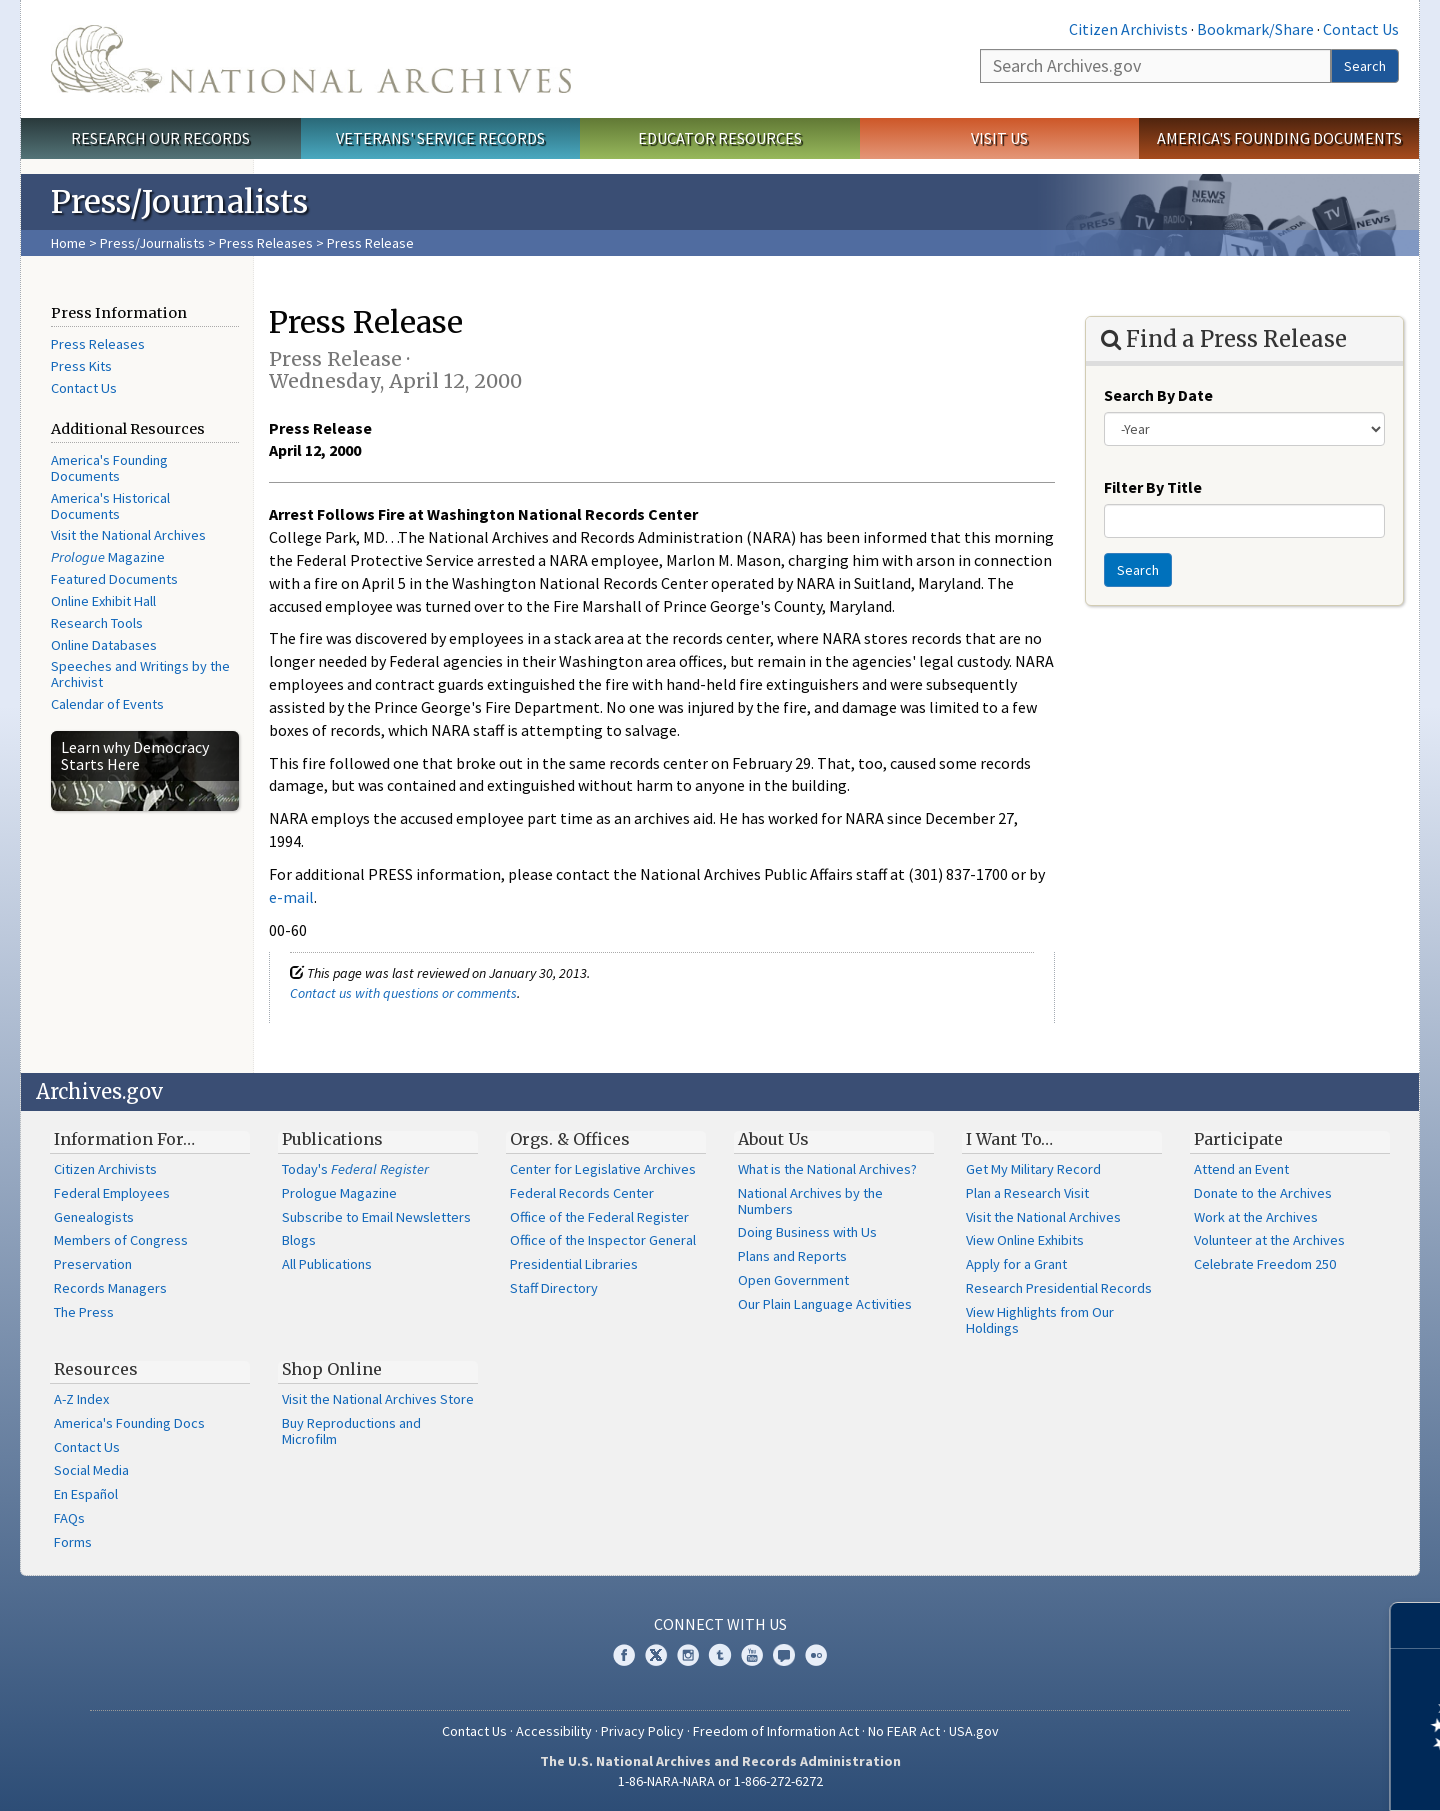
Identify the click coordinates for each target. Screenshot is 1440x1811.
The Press (84, 1312)
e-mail (291, 897)
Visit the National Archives (128, 535)
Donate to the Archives (1263, 1193)
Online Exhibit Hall (103, 601)
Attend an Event (1241, 1169)
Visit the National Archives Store (378, 1399)
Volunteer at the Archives (1269, 1240)
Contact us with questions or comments (403, 993)
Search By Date (1158, 395)
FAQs (69, 1518)
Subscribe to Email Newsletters (376, 1217)
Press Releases (266, 243)
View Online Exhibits (1025, 1240)
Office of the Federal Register (599, 1217)
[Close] (1416, 1625)
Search (1365, 66)
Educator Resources (720, 138)
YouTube (752, 1655)
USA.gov (974, 1731)
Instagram (688, 1655)
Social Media (91, 1470)
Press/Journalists (152, 243)
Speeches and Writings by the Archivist (140, 674)
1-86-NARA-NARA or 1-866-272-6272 (720, 1781)
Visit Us (999, 138)
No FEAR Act (904, 1731)
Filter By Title (1153, 487)
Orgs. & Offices (570, 1139)
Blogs (299, 1240)
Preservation (93, 1264)
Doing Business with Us (807, 1232)
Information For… (124, 1139)
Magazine (108, 557)
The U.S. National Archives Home (311, 59)
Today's (355, 1169)
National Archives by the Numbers (810, 1201)
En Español (86, 1494)
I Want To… (1009, 1139)
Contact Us (1361, 29)
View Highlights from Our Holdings (1040, 1320)
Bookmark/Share (1255, 29)
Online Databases (104, 645)
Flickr (816, 1655)
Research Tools (97, 623)
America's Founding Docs (129, 1423)
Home (68, 243)
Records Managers (110, 1288)
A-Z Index (81, 1399)
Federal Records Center (582, 1193)
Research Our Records (160, 138)
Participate (1238, 1139)
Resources (96, 1369)
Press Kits (81, 366)
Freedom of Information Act (776, 1731)
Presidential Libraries (574, 1264)
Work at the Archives (1256, 1217)
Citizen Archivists (1128, 29)
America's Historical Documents (110, 506)
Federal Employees (112, 1193)
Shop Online (332, 1369)
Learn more (1262, 1775)
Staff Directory (554, 1288)
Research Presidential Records (1059, 1288)
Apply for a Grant (1016, 1264)
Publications (332, 1139)
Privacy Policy (642, 1731)
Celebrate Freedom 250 (1265, 1264)
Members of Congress (121, 1240)
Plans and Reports (792, 1256)
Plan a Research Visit (1027, 1193)
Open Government (793, 1280)
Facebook (624, 1655)
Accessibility (554, 1731)
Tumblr (720, 1655)
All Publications (327, 1264)
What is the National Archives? (827, 1169)
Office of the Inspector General (603, 1240)
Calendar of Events (107, 704)
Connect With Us (720, 1624)
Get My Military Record (1033, 1169)
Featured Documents (114, 579)
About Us (773, 1139)
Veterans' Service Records (440, 138)
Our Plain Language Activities (825, 1304)
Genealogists (94, 1217)
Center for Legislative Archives (603, 1169)
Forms (73, 1542)
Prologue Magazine (339, 1193)
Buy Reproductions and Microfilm (351, 1431)
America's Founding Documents (1279, 138)
